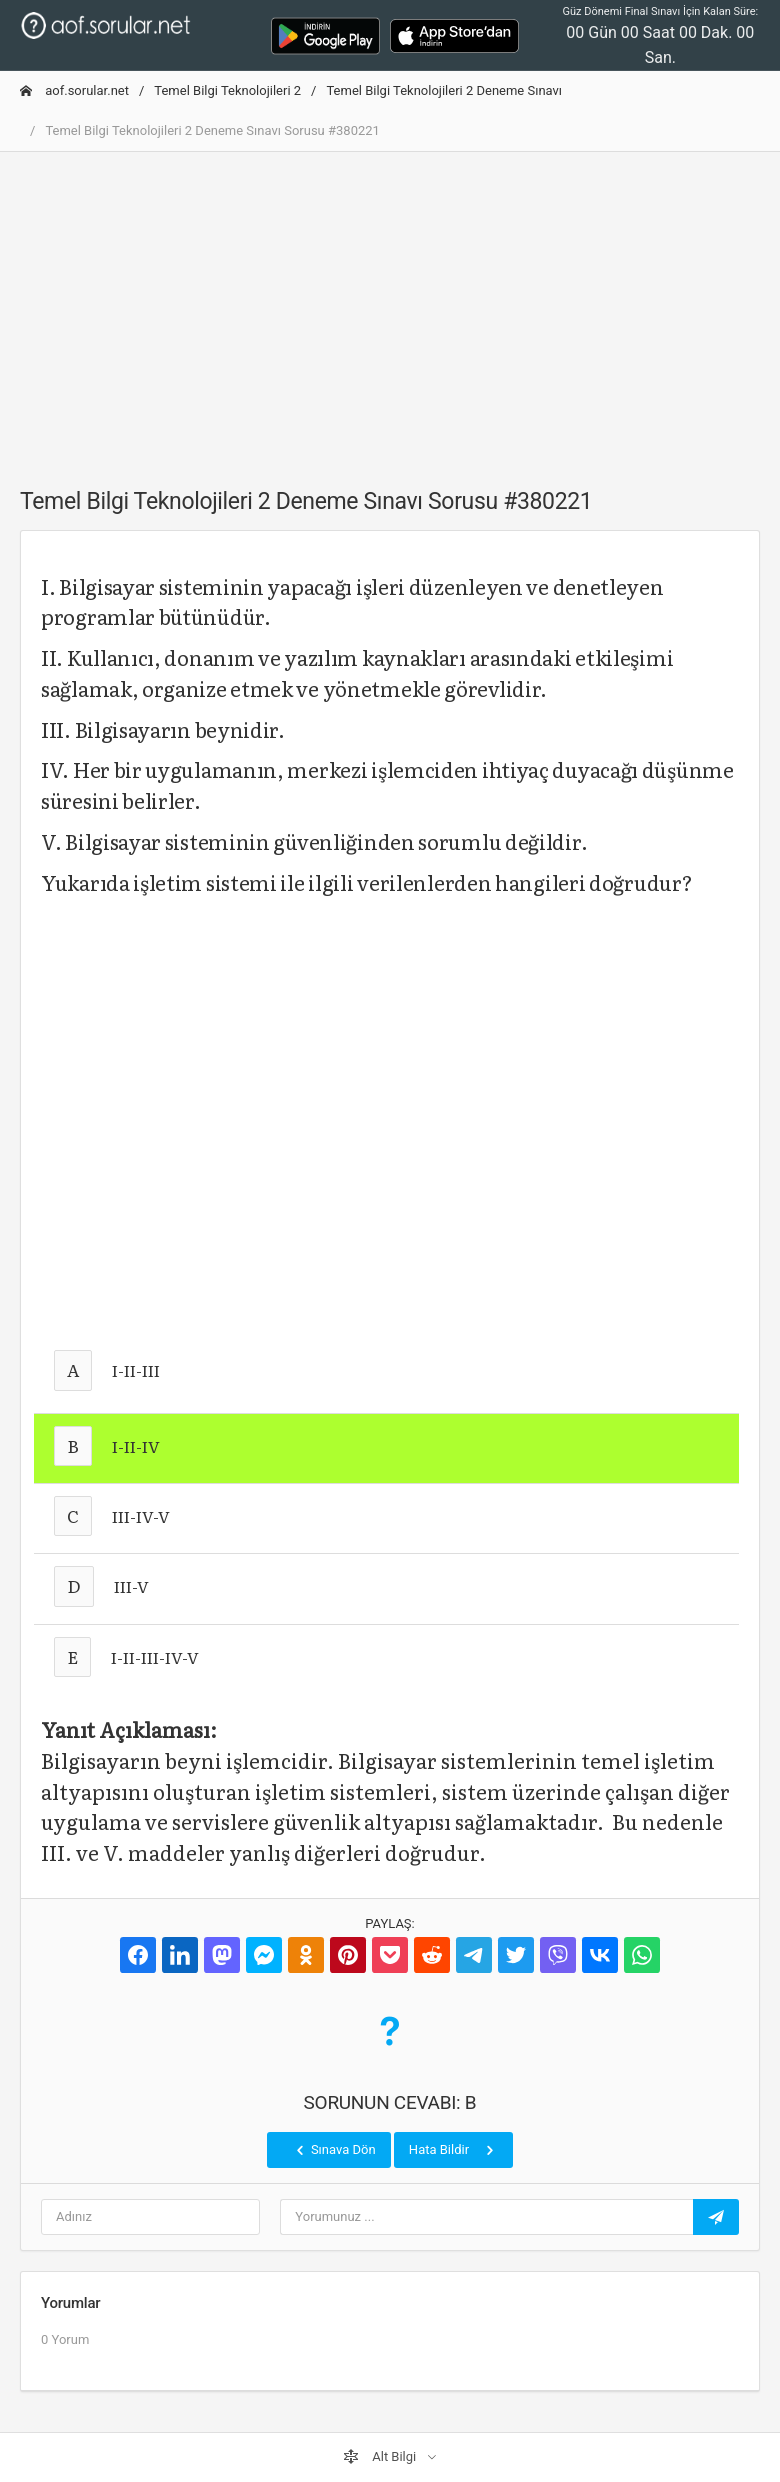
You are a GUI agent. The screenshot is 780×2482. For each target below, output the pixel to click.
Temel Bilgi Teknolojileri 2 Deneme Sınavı (444, 90)
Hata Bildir (453, 2150)
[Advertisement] (390, 308)
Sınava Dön (334, 2150)
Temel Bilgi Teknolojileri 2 (227, 90)
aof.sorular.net (74, 90)
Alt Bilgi (381, 2457)
